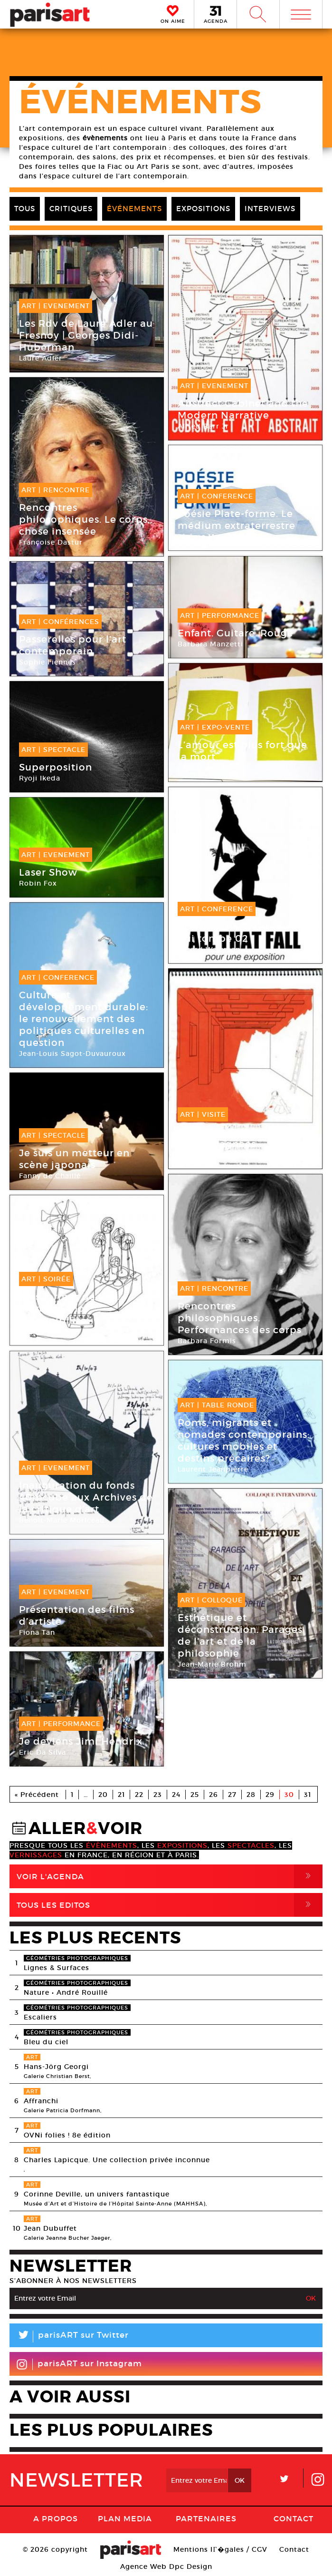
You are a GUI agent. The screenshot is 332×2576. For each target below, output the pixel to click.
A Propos (55, 2518)
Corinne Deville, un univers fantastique (97, 2194)
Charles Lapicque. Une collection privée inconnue (117, 2160)
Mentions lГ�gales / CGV (220, 2549)
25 (194, 1794)
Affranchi (41, 2101)
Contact (293, 2518)
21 (121, 1794)
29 (270, 1794)
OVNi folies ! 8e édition (67, 2135)
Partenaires (206, 2518)
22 (139, 1794)
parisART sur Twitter (69, 2336)
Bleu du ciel (46, 2042)
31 (307, 1794)
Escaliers (40, 2017)
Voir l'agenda (170, 1876)
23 (157, 1794)
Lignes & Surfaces (56, 1967)
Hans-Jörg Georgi (56, 2066)
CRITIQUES (71, 208)
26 (213, 1794)
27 (232, 1794)
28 (251, 1794)
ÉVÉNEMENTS (134, 208)
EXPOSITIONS (203, 208)
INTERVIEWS (270, 208)
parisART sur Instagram (79, 2364)
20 (103, 1794)
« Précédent (37, 1794)
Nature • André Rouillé (66, 1992)
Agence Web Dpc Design (166, 2566)
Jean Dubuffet (50, 2228)
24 (176, 1794)
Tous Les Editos (170, 1905)
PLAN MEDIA (125, 2518)
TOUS (24, 208)
